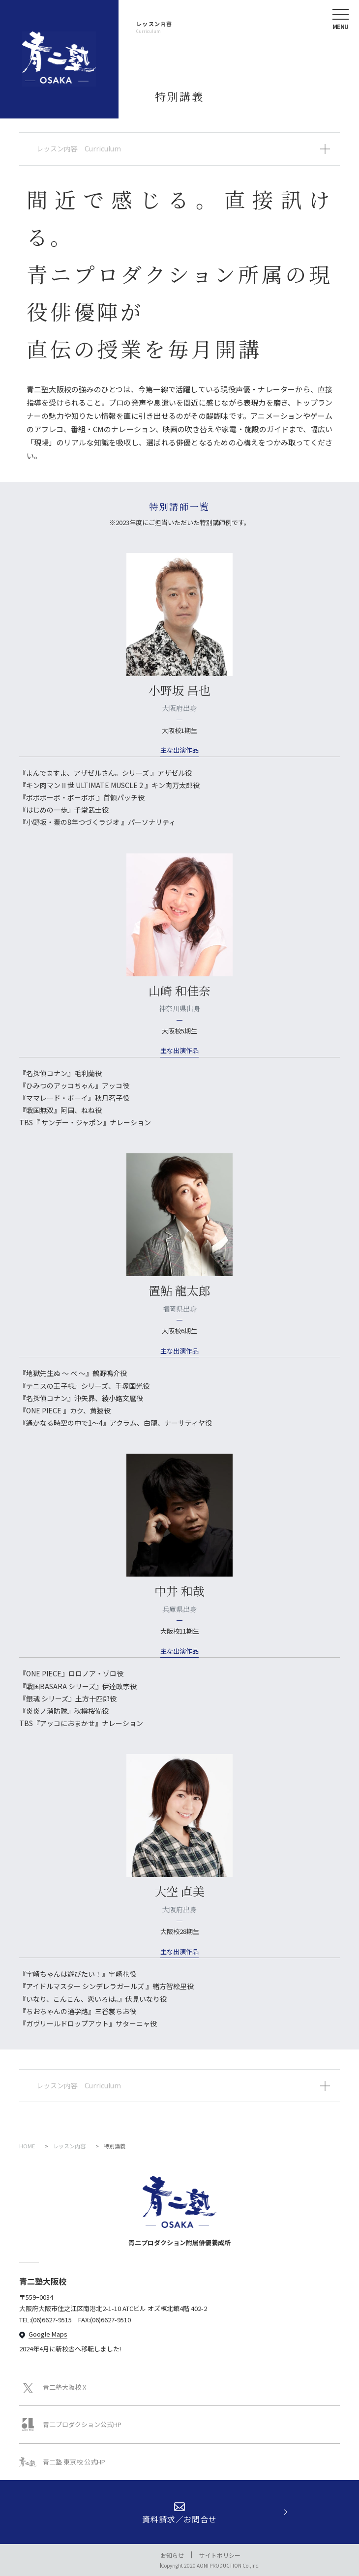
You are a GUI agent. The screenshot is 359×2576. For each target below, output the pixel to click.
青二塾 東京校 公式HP (62, 2462)
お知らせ (172, 2555)
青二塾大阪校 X (52, 2387)
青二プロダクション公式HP (70, 2424)
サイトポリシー (219, 2555)
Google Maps (48, 2334)
